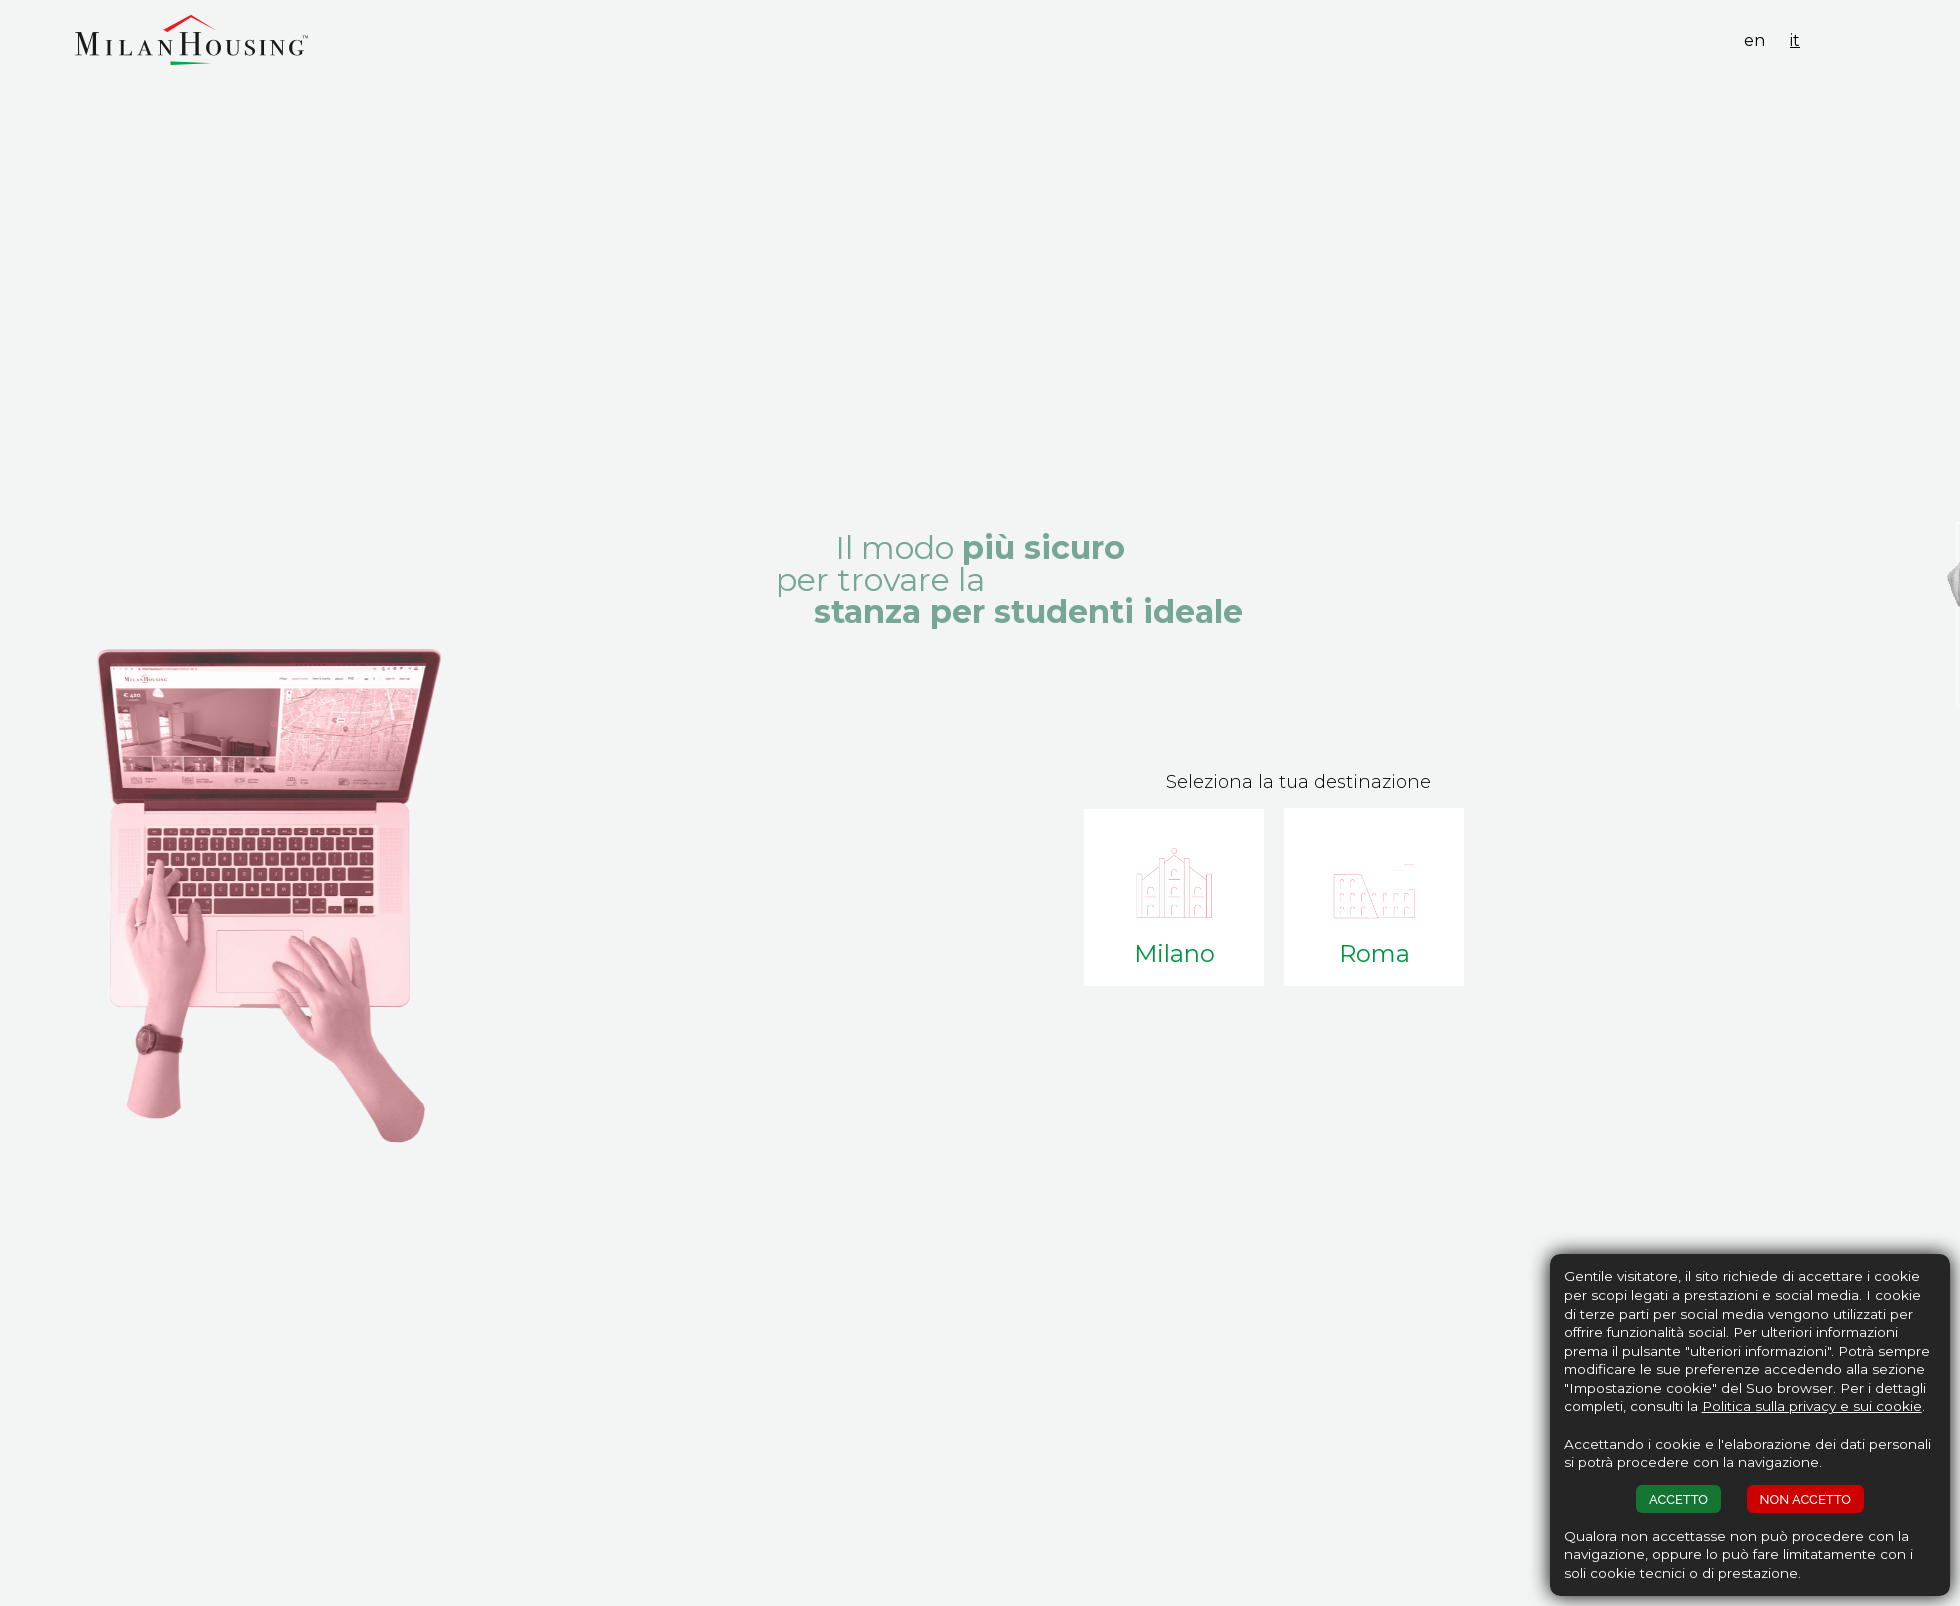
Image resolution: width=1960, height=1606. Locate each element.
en (1754, 40)
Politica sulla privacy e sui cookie (1812, 1406)
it (1795, 40)
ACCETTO (1678, 1499)
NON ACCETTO (1805, 1499)
